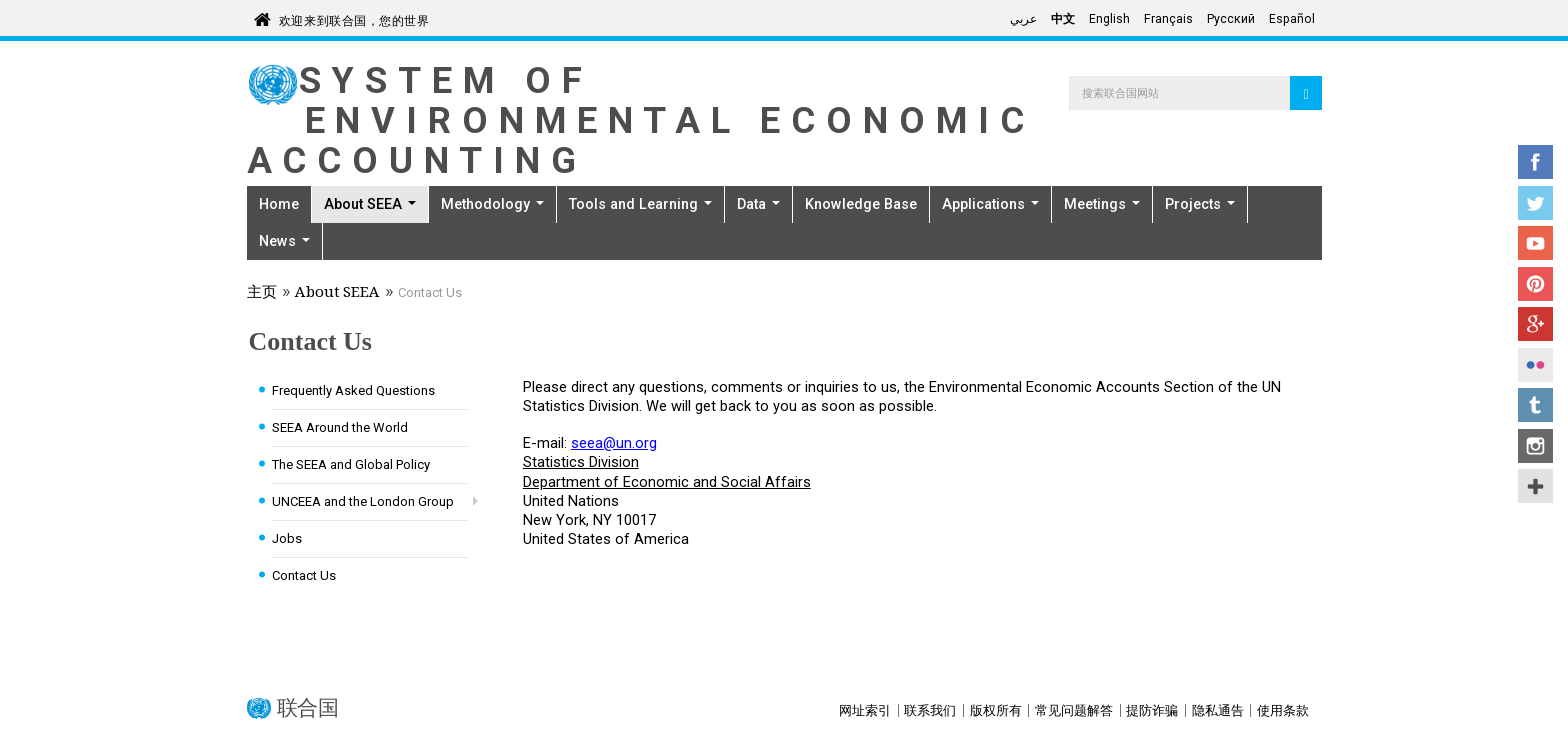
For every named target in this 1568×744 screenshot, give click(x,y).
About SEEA (370, 204)
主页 (262, 294)
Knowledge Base (861, 204)
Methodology (492, 204)
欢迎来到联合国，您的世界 (354, 17)
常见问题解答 (1074, 710)
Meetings (1102, 204)
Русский (1231, 19)
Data (758, 204)
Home (279, 204)
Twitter (1535, 203)
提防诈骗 (1152, 710)
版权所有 (996, 710)
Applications (990, 204)
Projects (1200, 204)
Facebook (1535, 162)
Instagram (1535, 446)
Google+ (1535, 324)
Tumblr (1535, 405)
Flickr (1535, 365)
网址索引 (865, 710)
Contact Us (304, 575)
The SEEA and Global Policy (351, 464)
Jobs (287, 538)
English (1109, 19)
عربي (1023, 19)
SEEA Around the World (340, 427)
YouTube (1535, 243)
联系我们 (930, 710)
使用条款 (1283, 710)
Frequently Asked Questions (353, 390)
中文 (1063, 19)
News (284, 241)
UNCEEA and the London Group (363, 501)
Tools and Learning (640, 204)
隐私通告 (1218, 710)
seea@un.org (614, 443)
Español (1292, 19)
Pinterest (1535, 284)
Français (1168, 19)
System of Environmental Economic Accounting (641, 120)
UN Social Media (1535, 486)
